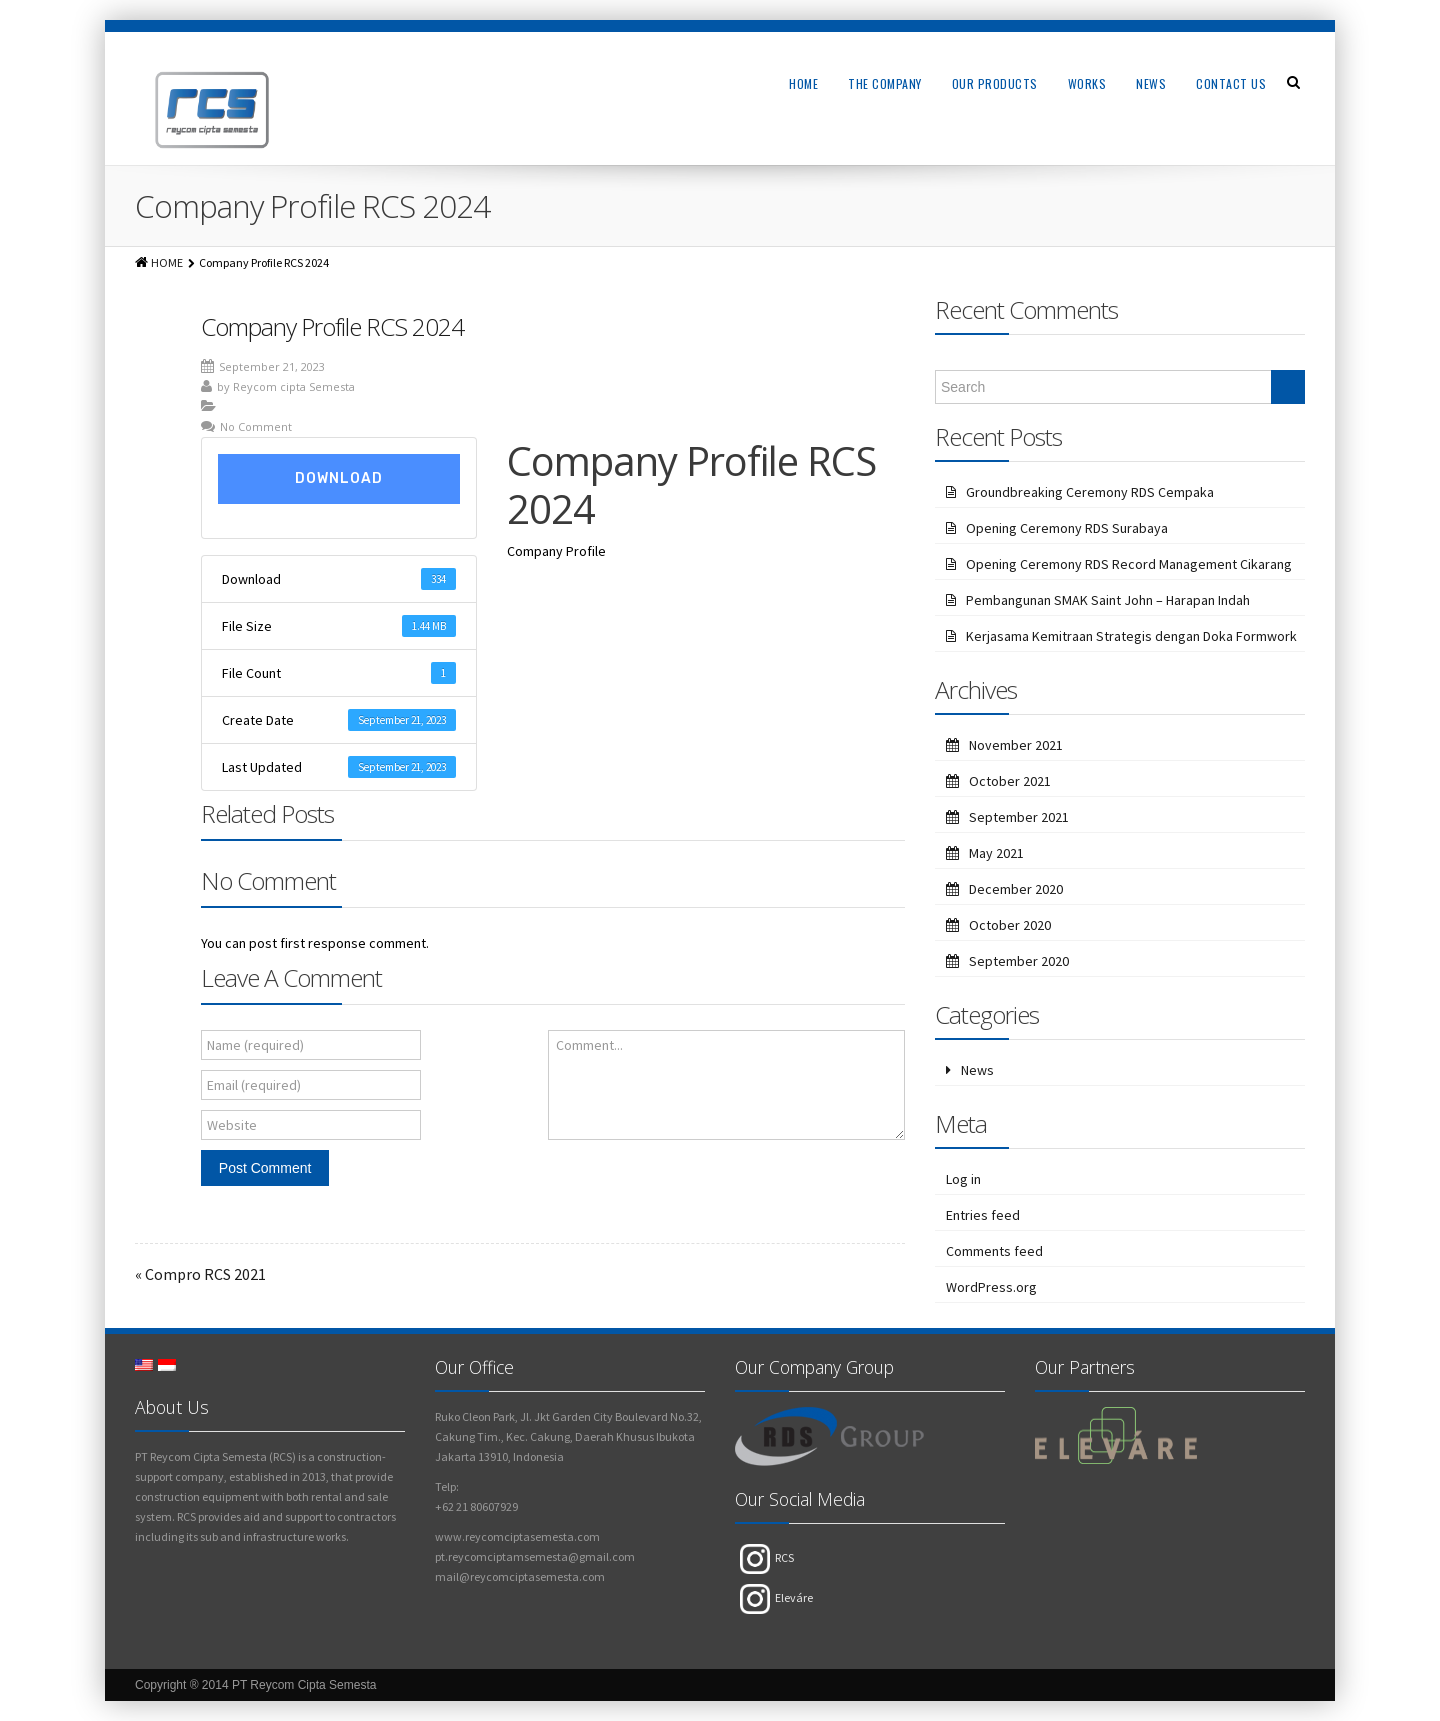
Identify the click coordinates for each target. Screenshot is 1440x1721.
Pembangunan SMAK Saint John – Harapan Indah (1108, 600)
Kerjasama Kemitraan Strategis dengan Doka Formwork (1131, 636)
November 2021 (1016, 745)
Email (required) (254, 1085)
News (1151, 83)
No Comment (256, 426)
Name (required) (255, 1045)
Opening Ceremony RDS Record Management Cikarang (1129, 564)
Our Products (995, 83)
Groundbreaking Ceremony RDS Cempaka (1090, 492)
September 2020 (1019, 961)
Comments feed (994, 1251)
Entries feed (983, 1215)
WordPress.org (991, 1287)
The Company (885, 83)
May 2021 (996, 853)
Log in (963, 1179)
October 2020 (1010, 925)
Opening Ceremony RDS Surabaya (1067, 528)
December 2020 (1016, 889)
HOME (167, 262)
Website (232, 1125)
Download (339, 478)
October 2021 (1010, 781)
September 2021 (1019, 817)
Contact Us (1231, 83)
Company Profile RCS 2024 (332, 326)
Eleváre (776, 1597)
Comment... (589, 1045)
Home (803, 83)
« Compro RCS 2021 (200, 1274)
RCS (767, 1557)
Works (1087, 83)
